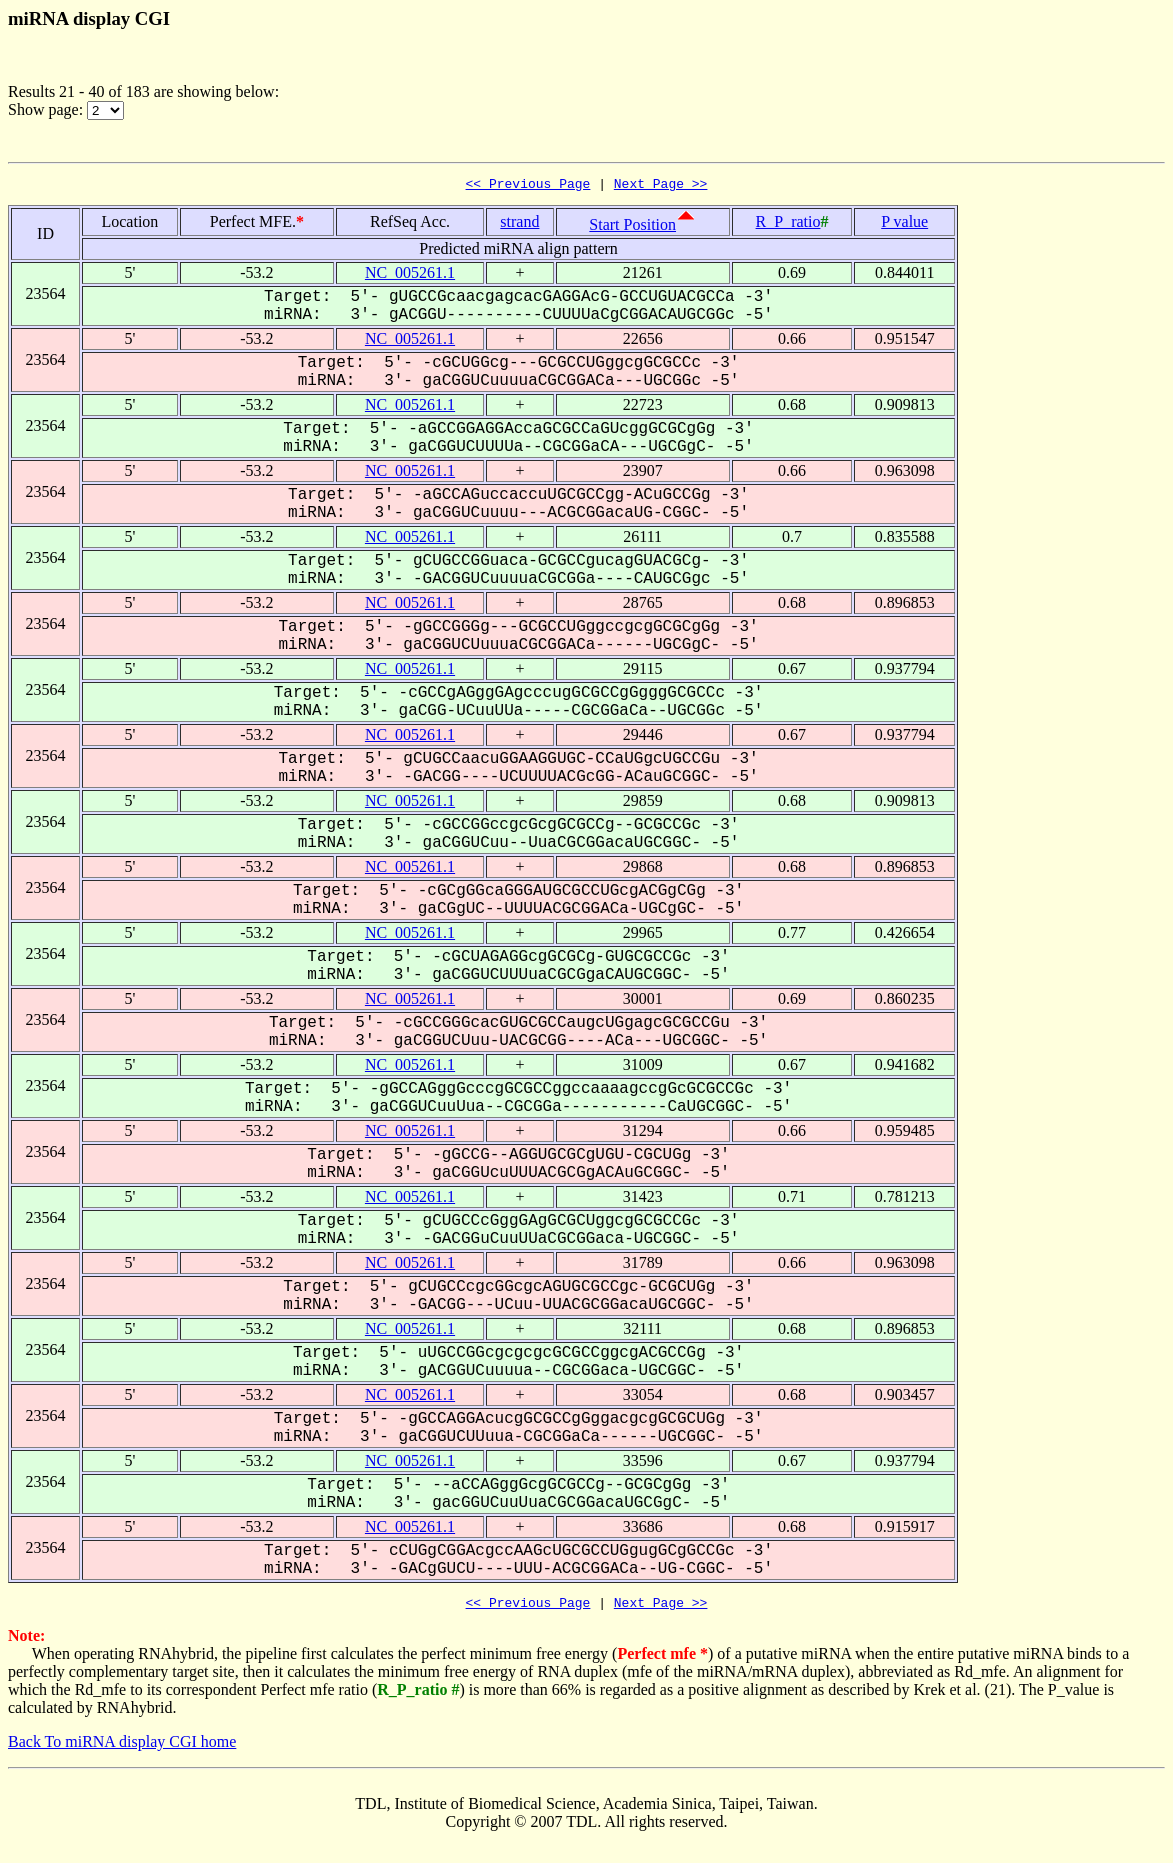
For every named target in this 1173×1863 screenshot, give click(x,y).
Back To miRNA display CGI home (122, 1747)
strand (519, 224)
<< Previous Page (528, 186)
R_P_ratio (788, 224)
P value (904, 224)
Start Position (632, 227)
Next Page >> (661, 186)
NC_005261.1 (410, 275)
